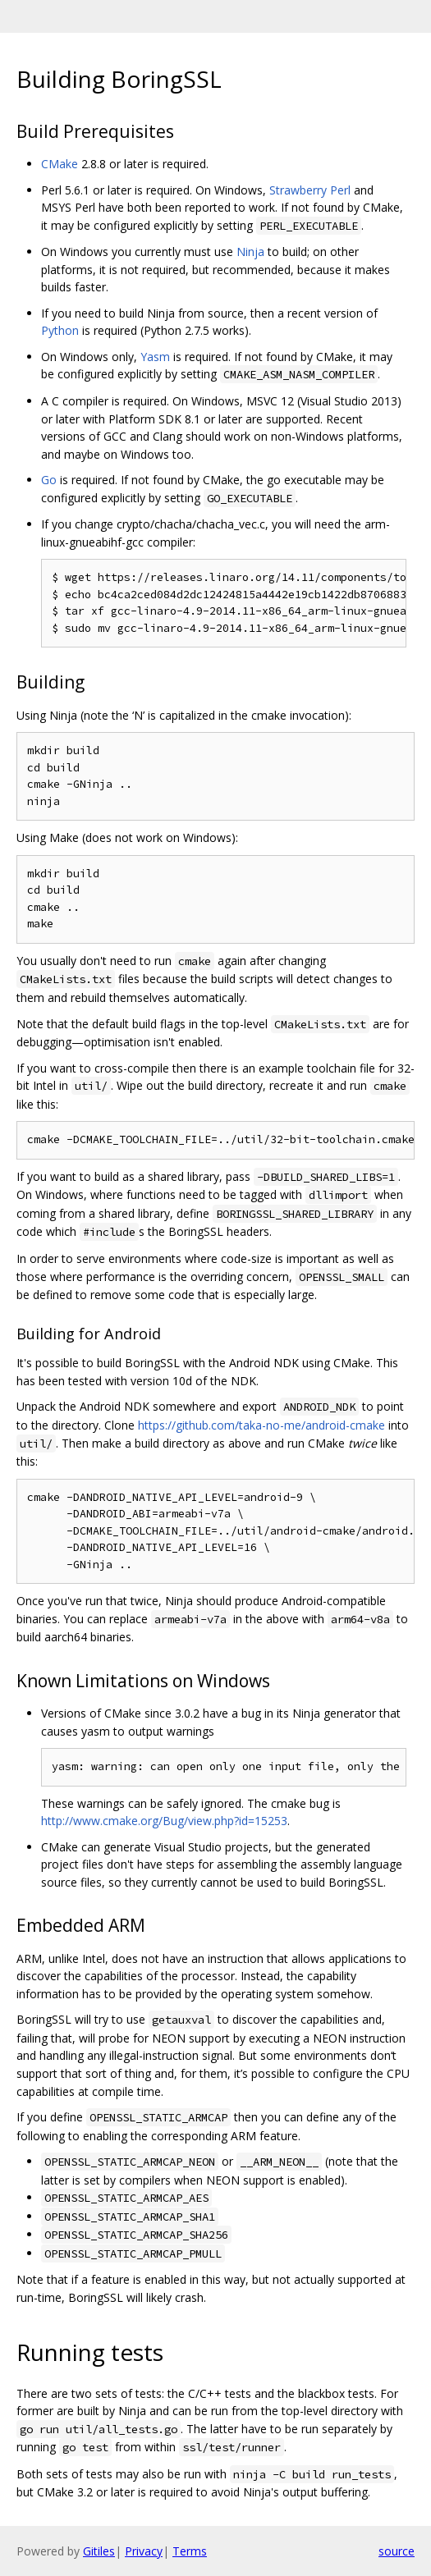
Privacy (144, 2551)
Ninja (250, 251)
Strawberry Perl (310, 190)
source (396, 2551)
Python (60, 330)
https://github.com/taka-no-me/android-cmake (261, 1425)
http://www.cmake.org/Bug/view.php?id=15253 (164, 1820)
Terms (189, 2551)
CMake (59, 164)
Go (49, 479)
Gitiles (99, 2551)
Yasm (155, 356)
